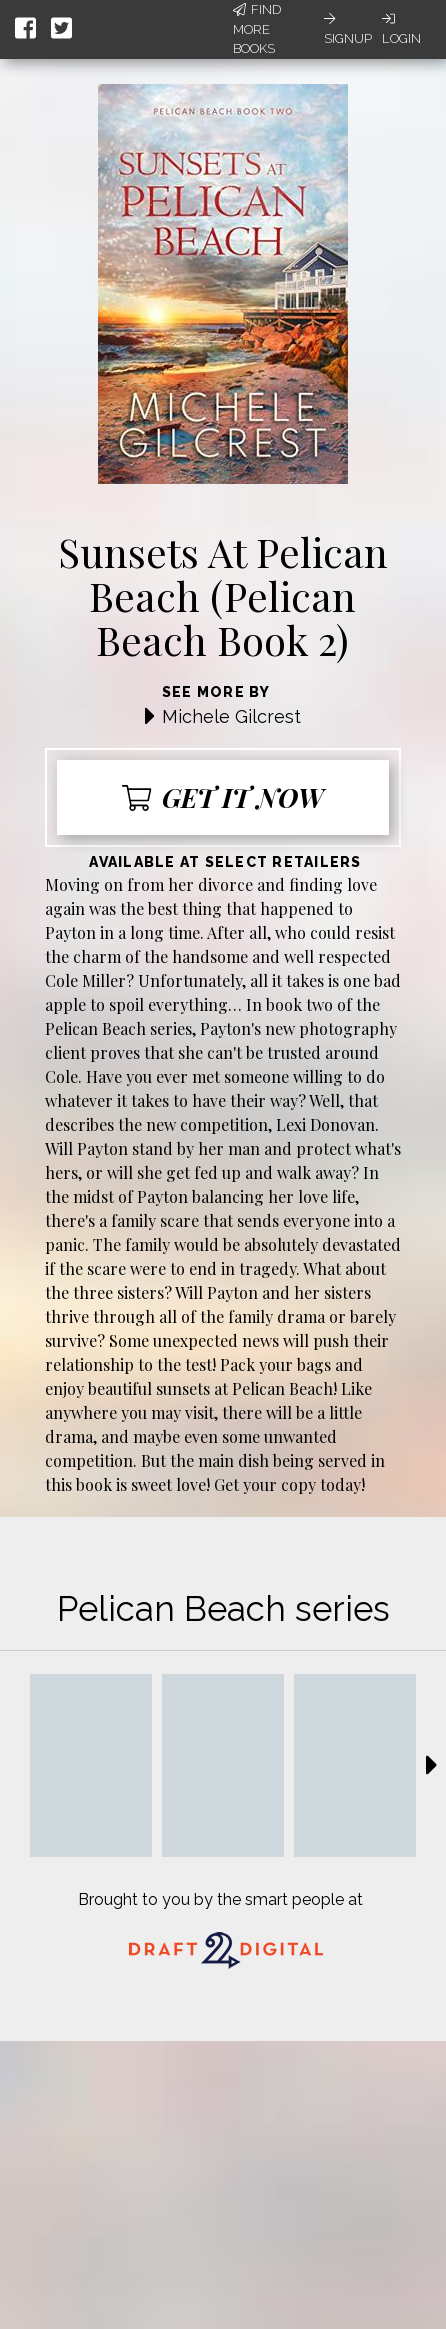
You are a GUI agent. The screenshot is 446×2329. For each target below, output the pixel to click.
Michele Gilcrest (231, 716)
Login (401, 29)
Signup (348, 29)
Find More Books (257, 29)
